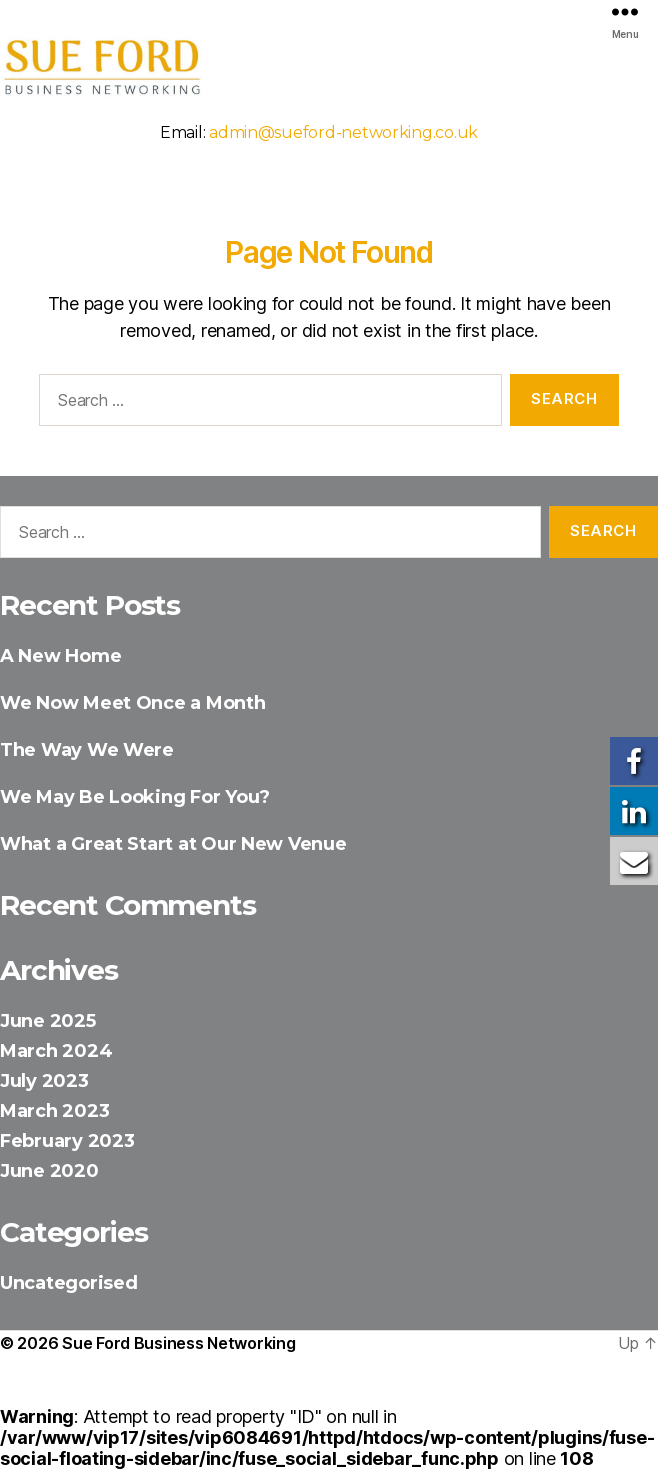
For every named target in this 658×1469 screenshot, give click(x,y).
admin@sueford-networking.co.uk (343, 132)
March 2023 (54, 1111)
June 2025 (48, 1021)
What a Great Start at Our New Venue (173, 844)
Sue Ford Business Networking (178, 1343)
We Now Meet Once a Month (133, 703)
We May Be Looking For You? (135, 797)
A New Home (60, 656)
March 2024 (56, 1051)
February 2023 (67, 1141)
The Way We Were (87, 750)
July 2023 (44, 1081)
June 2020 (49, 1171)
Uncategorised (69, 1283)
